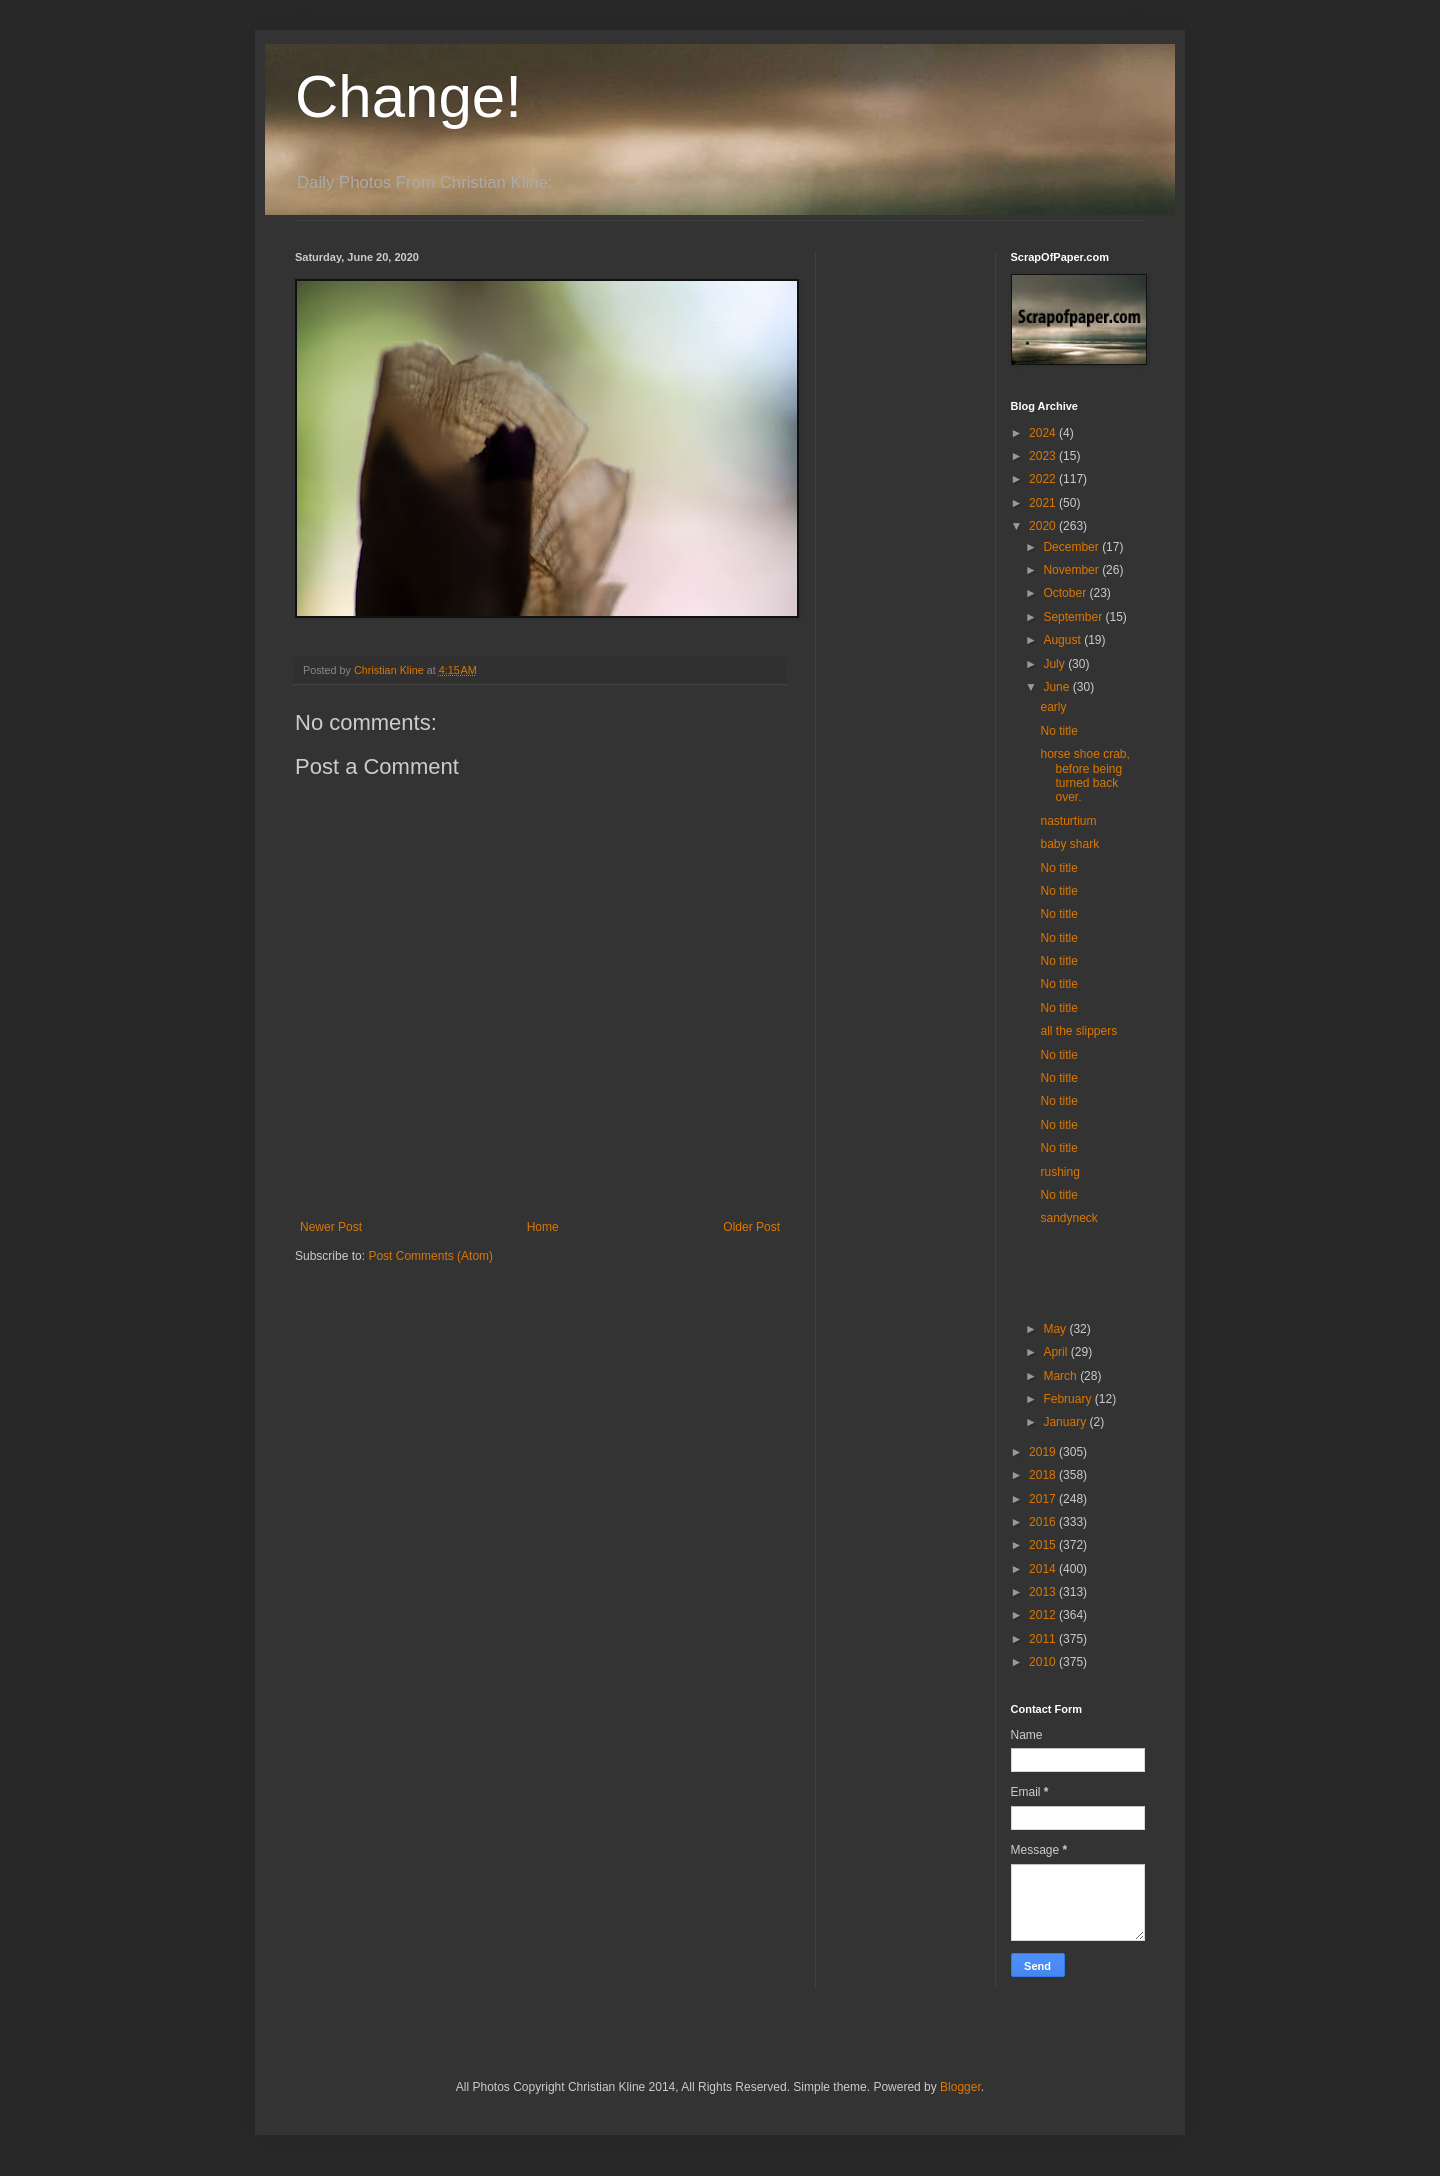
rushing (1059, 1172)
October (1066, 593)
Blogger (960, 2087)
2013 (1044, 1592)
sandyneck (1068, 1218)
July (1055, 664)
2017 (1044, 1499)
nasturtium (1068, 821)
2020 (1044, 526)
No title (1058, 731)
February (1068, 1399)
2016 (1044, 1522)
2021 (1044, 503)
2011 (1044, 1639)
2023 (1044, 456)
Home (543, 1227)
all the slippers (1078, 1031)
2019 (1044, 1452)
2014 (1044, 1569)
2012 (1044, 1615)
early (1053, 707)
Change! (408, 96)
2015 (1044, 1545)
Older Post (751, 1227)
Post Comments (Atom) (430, 1256)
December (1072, 547)
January (1066, 1422)
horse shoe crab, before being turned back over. (1084, 775)
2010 (1044, 1662)
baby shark (1069, 844)
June (1057, 687)
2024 (1044, 433)
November (1072, 570)
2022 (1044, 479)
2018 (1044, 1475)
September (1074, 617)
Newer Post (331, 1227)
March (1061, 1376)
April (1056, 1352)
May (1056, 1329)
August (1063, 640)
